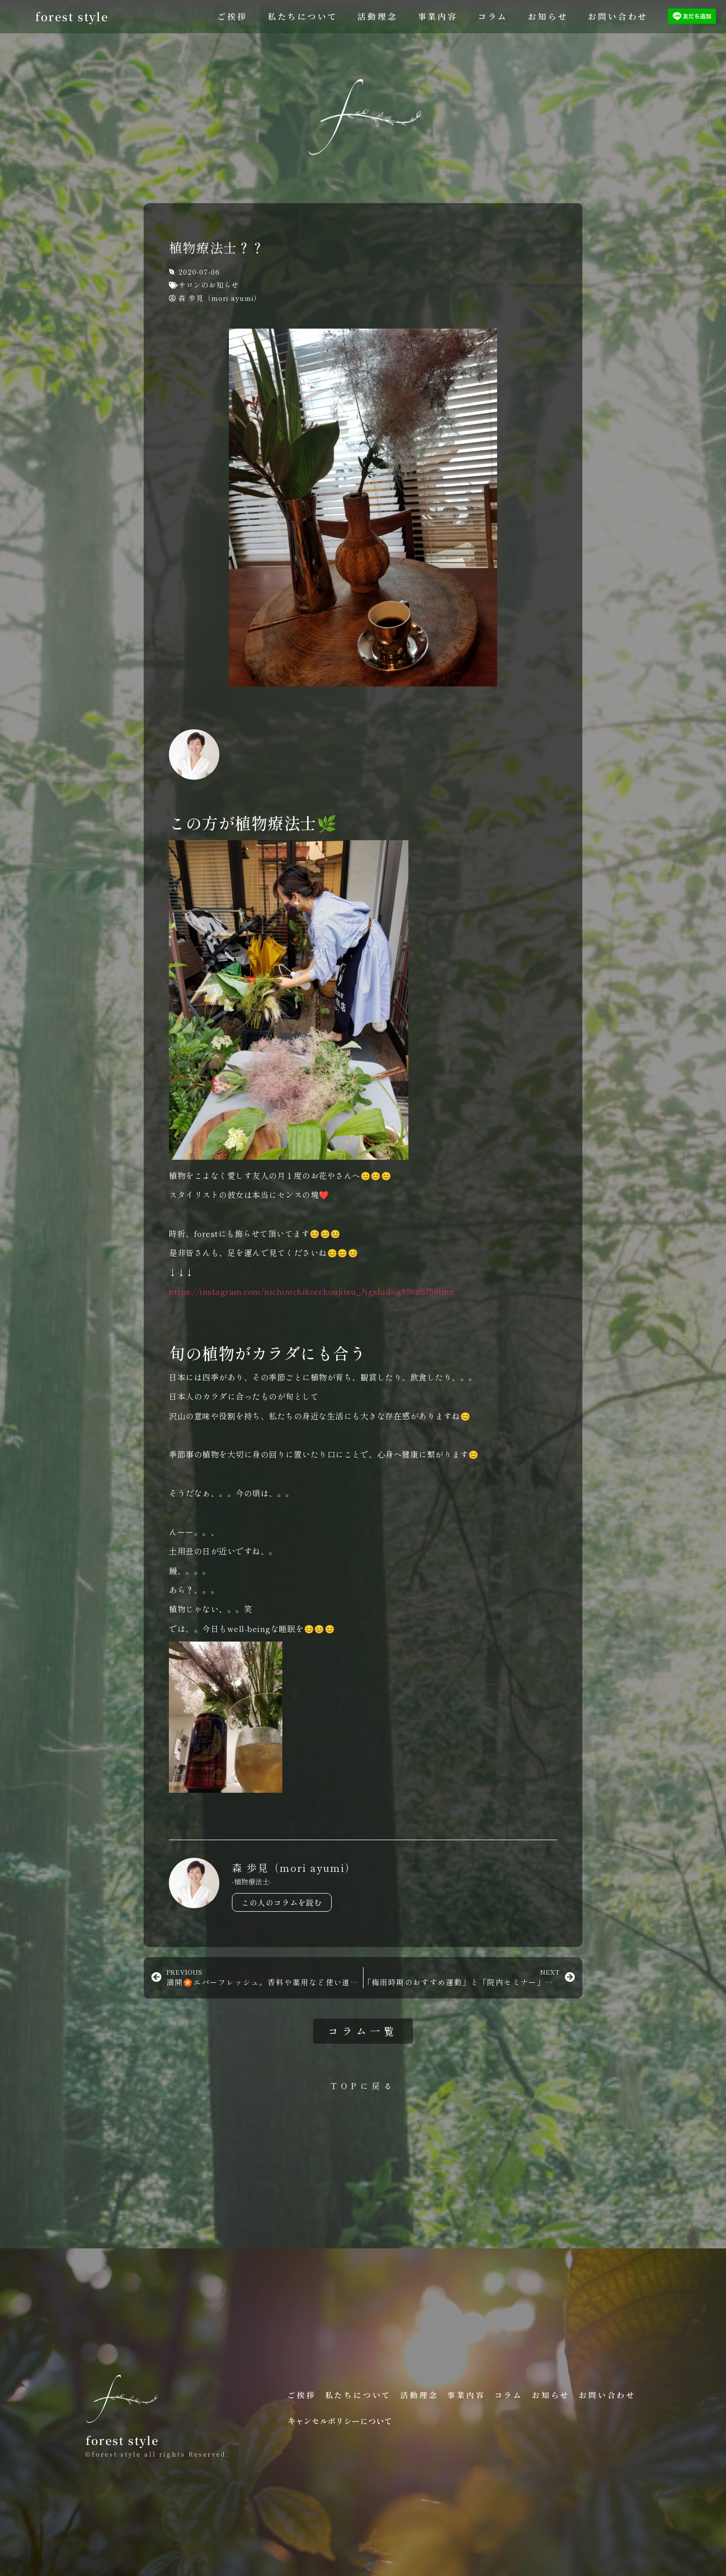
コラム (493, 16)
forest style (71, 16)
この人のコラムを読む (281, 1902)
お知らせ (548, 16)
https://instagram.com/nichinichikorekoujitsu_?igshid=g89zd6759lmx (311, 1291)
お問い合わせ (618, 16)
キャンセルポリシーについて (339, 2421)
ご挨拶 (232, 16)
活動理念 (377, 16)
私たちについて (303, 16)
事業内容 (438, 16)
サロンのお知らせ (208, 285)
